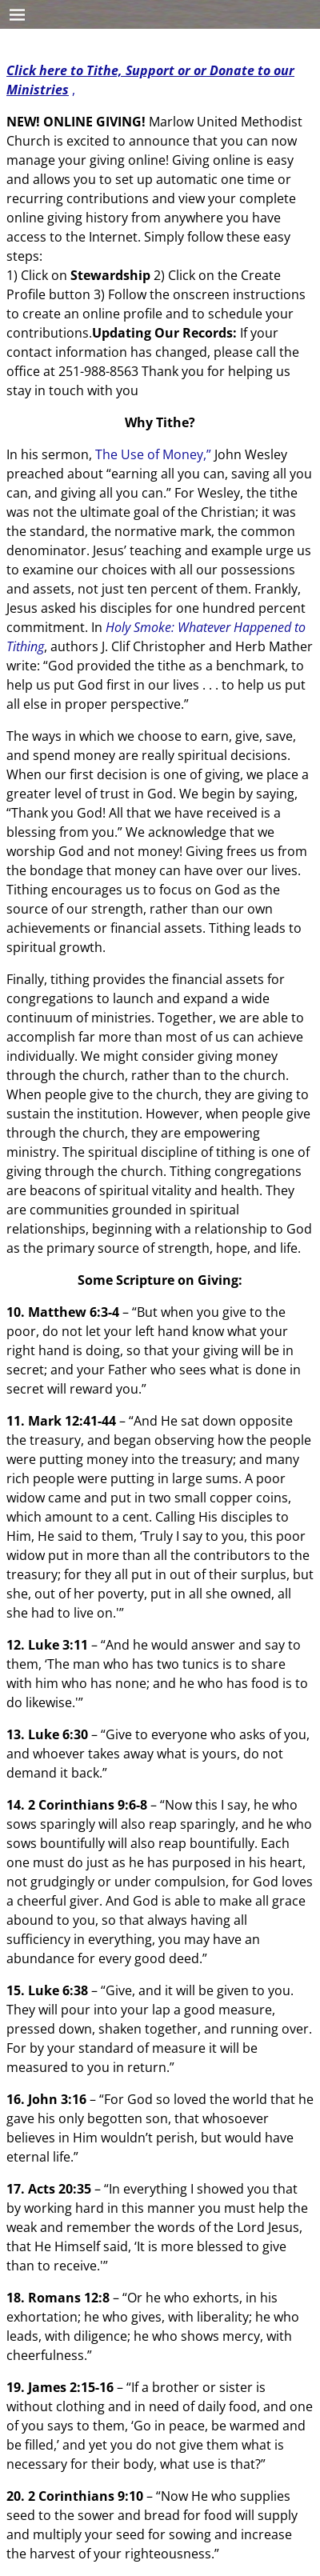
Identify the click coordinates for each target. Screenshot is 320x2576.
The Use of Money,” (153, 454)
